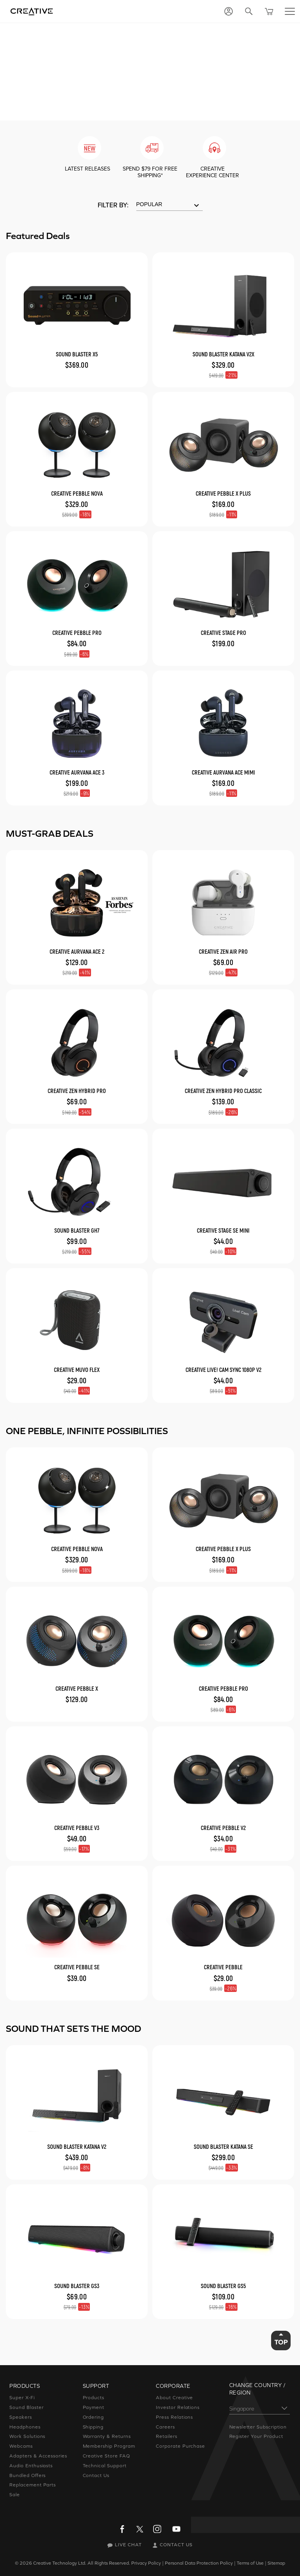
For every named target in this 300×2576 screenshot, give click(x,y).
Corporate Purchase (180, 2446)
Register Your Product (256, 2436)
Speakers (20, 2417)
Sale (14, 2494)
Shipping (93, 2427)
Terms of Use (250, 2563)
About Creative (174, 2397)
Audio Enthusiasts (31, 2465)
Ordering (93, 2417)
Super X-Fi (22, 2397)
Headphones (25, 2427)
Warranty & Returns (107, 2436)
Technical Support (105, 2465)
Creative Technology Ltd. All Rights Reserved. (81, 2563)
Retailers (166, 2436)
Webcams (21, 2446)
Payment (94, 2407)
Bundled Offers (27, 2475)
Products (94, 2397)
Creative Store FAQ (106, 2456)
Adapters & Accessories (38, 2456)
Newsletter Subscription (258, 2427)
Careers (165, 2427)
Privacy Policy (146, 2563)
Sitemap (276, 2563)
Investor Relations (178, 2407)
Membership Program (109, 2446)
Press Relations (174, 2417)
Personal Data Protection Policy (199, 2563)
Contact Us (96, 2475)
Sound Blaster (26, 2407)
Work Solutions (27, 2436)
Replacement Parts (32, 2485)
